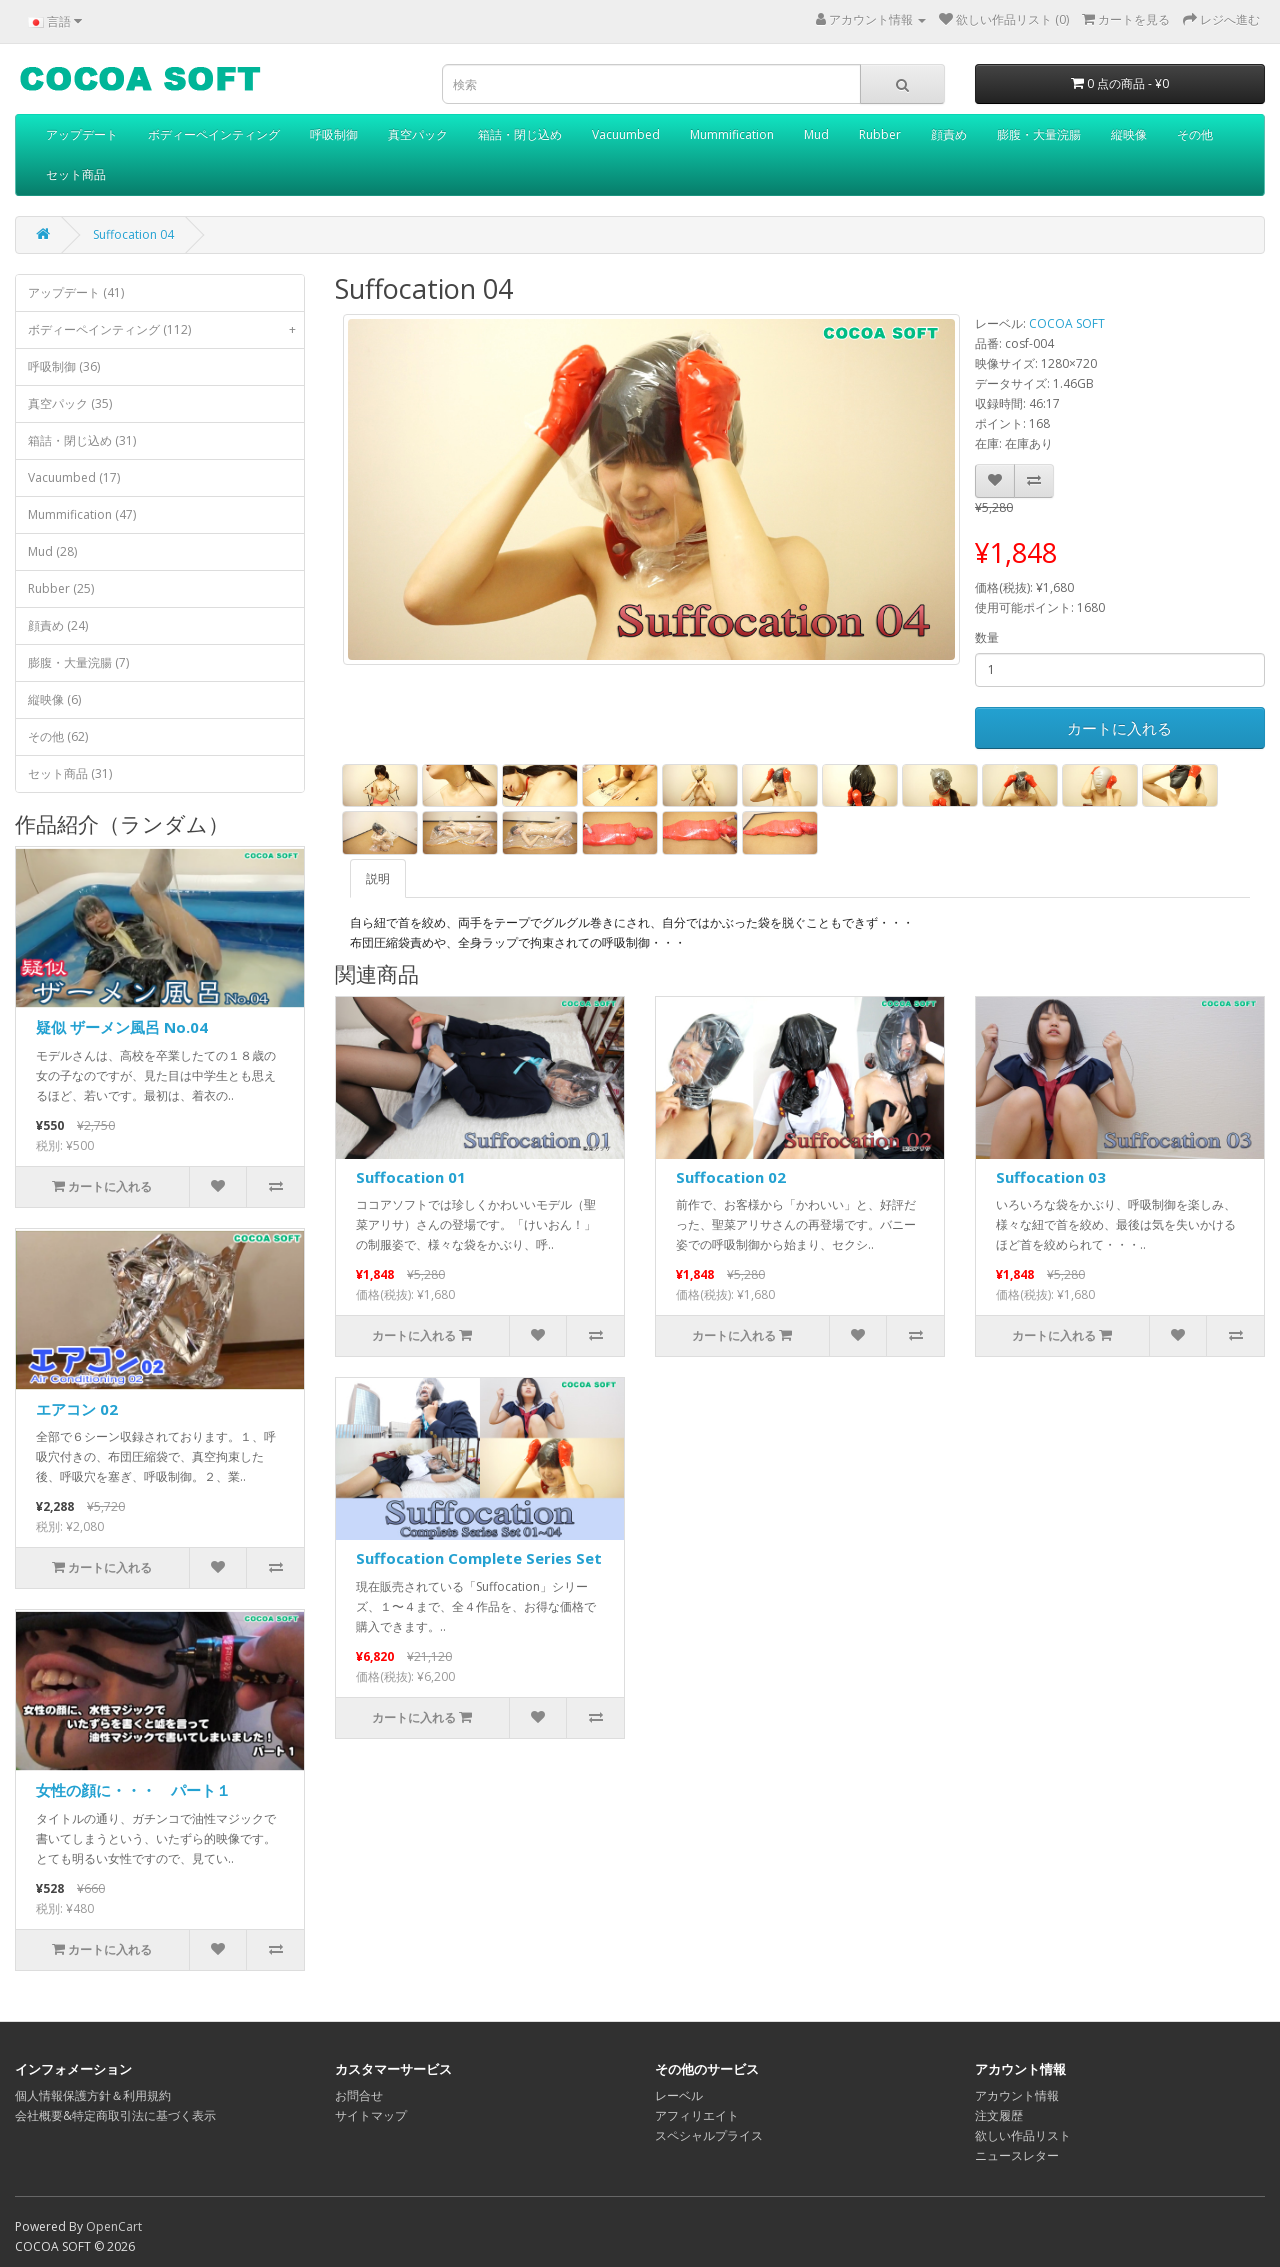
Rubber (880, 134)
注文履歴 (999, 2115)
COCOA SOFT (1067, 323)
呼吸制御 (334, 134)
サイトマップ (371, 2115)
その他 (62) (58, 736)
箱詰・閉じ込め (520, 134)
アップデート (82, 134)
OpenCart (114, 2226)
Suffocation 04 (133, 234)
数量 (987, 637)
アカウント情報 (1017, 2095)
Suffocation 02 (731, 1177)
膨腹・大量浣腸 (1039, 134)
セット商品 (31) (70, 773)
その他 (1195, 134)
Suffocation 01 (411, 1177)
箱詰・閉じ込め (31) (82, 440)
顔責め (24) (58, 625)
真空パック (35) (70, 403)
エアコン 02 (77, 1409)
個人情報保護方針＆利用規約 (93, 2095)
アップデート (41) (76, 292)
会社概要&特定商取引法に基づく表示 (115, 2115)
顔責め (949, 134)
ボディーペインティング (214, 134)
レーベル (679, 2095)
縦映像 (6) (54, 699)
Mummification (732, 134)
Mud (816, 134)
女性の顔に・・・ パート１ (133, 1790)
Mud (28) (52, 551)
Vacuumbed (626, 134)
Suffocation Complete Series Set (479, 1558)
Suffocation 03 (1051, 1177)
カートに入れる (1119, 728)
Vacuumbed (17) (74, 477)
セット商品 (76, 174)
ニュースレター (1017, 2155)
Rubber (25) (61, 588)
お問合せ (359, 2095)
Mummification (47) (82, 514)
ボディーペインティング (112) (166, 330)
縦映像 (1129, 134)
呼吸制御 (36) (64, 366)
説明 (378, 878)
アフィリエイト (697, 2115)
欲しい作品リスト (1023, 2135)
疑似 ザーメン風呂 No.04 (122, 1027)
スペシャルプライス (709, 2135)
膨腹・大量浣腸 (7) (78, 662)
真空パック (418, 134)
